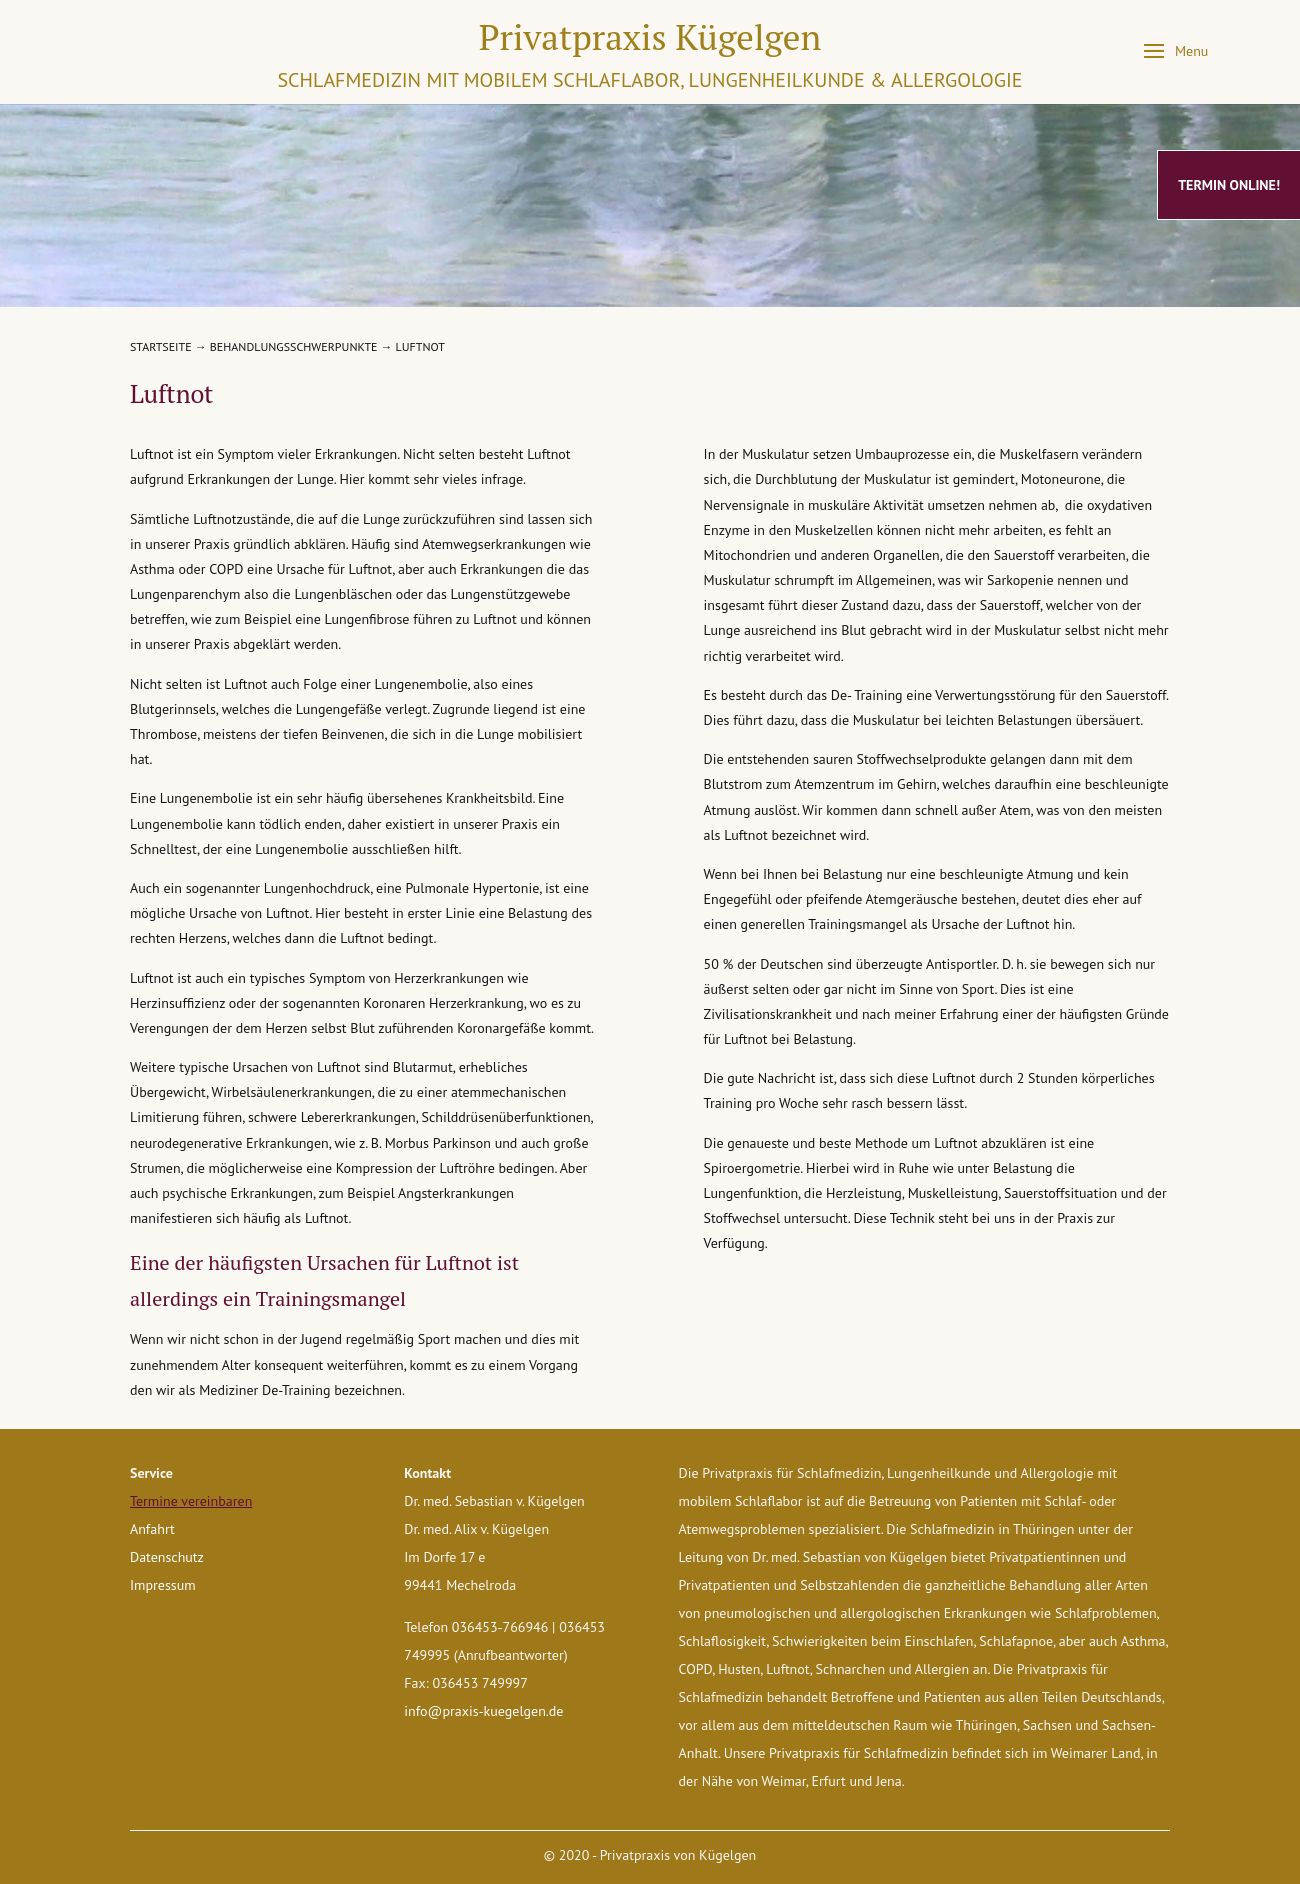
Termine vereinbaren (191, 1501)
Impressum (163, 1585)
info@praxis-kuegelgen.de (483, 1711)
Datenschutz (167, 1557)
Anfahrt (152, 1529)
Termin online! (1229, 185)
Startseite (161, 346)
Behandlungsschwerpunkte (294, 346)
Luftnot (420, 346)
